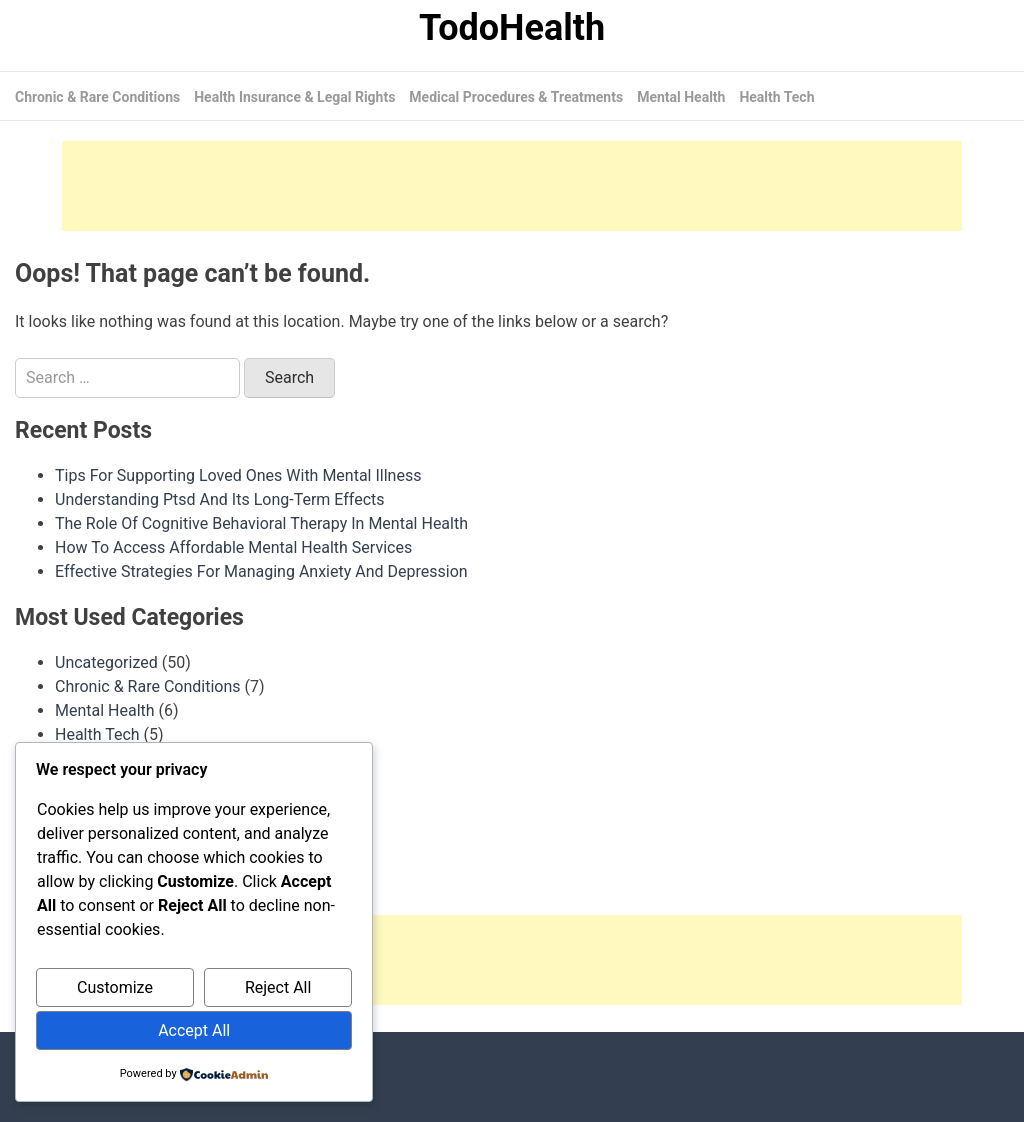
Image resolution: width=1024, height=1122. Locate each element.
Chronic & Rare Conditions (97, 97)
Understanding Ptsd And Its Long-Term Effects (220, 499)
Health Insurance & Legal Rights (294, 97)
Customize (115, 987)
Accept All (194, 1030)
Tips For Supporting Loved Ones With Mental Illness (238, 475)
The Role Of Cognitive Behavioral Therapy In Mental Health (261, 523)
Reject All (278, 987)
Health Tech (776, 97)
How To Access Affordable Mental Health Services (233, 547)
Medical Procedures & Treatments (516, 97)
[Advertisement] (512, 186)
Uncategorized (106, 662)
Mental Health (681, 97)
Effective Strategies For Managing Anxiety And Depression (261, 571)
